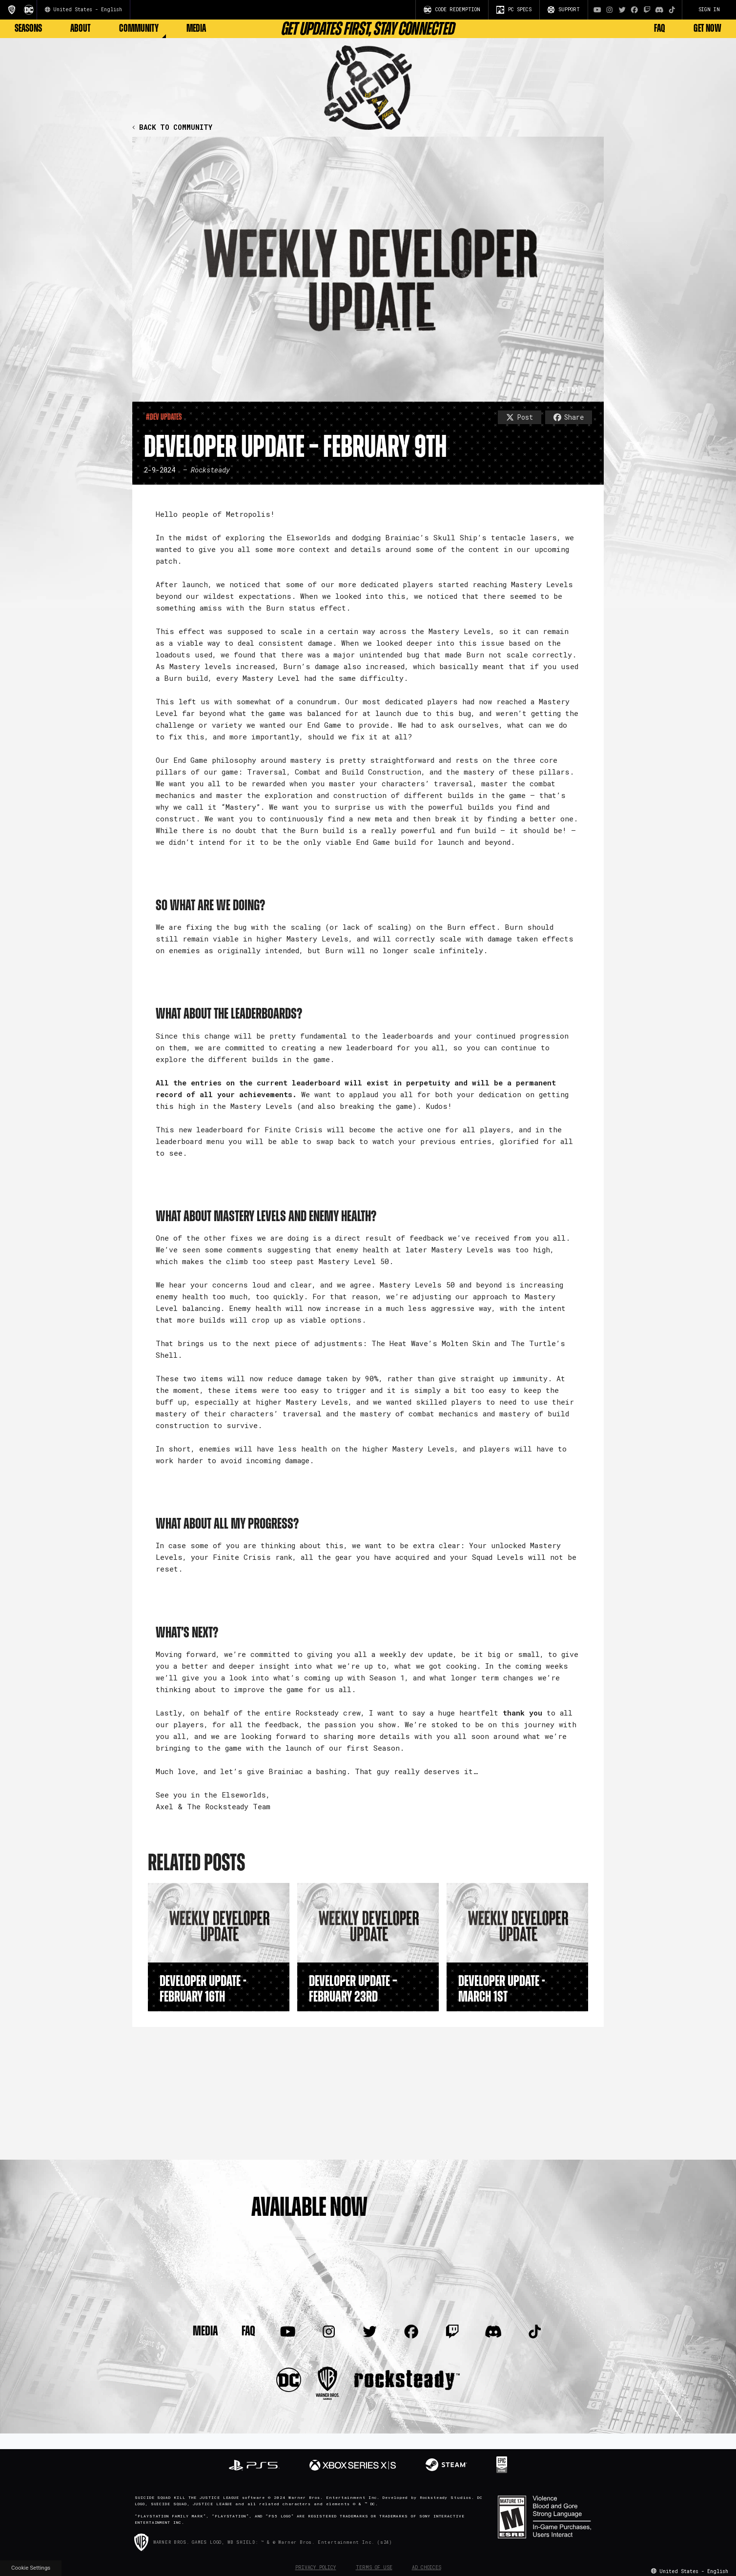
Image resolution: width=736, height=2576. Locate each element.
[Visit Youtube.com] (597, 10)
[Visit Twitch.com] (647, 10)
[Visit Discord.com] (659, 10)
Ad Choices (426, 2567)
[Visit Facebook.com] (634, 10)
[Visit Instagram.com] (609, 10)
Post (519, 417)
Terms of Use (374, 2567)
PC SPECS (514, 10)
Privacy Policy (315, 2567)
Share (568, 417)
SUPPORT (564, 9)
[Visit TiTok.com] (672, 10)
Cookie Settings (30, 2567)
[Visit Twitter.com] (622, 10)
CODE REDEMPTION (452, 10)
